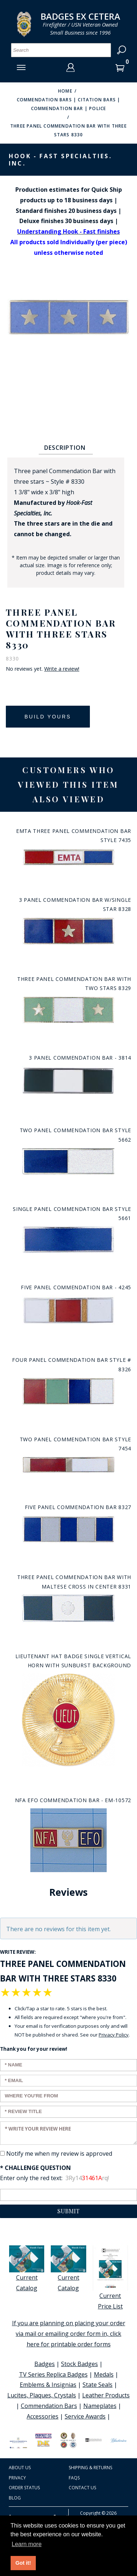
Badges (44, 2364)
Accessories (42, 2416)
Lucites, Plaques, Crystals (41, 2395)
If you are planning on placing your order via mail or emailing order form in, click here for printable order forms (68, 2333)
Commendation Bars (49, 2406)
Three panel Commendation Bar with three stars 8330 (68, 130)
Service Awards (85, 2416)
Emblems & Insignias (48, 2385)
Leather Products (106, 2395)
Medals (104, 2374)
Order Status (24, 2488)
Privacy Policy (114, 2034)
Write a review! (61, 668)
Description (64, 448)
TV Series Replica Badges (53, 2374)
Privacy (17, 2478)
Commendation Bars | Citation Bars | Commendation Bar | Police (69, 104)
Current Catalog (26, 2268)
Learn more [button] (27, 2544)
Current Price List (110, 2277)
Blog (15, 2498)
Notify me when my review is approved (59, 2154)
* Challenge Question (35, 2168)
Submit (68, 2211)
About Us (20, 2467)
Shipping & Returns (90, 2467)
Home (65, 91)
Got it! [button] (23, 2563)
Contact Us (82, 2488)
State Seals (98, 2385)
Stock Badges (79, 2364)
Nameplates (100, 2406)
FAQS (74, 2478)
